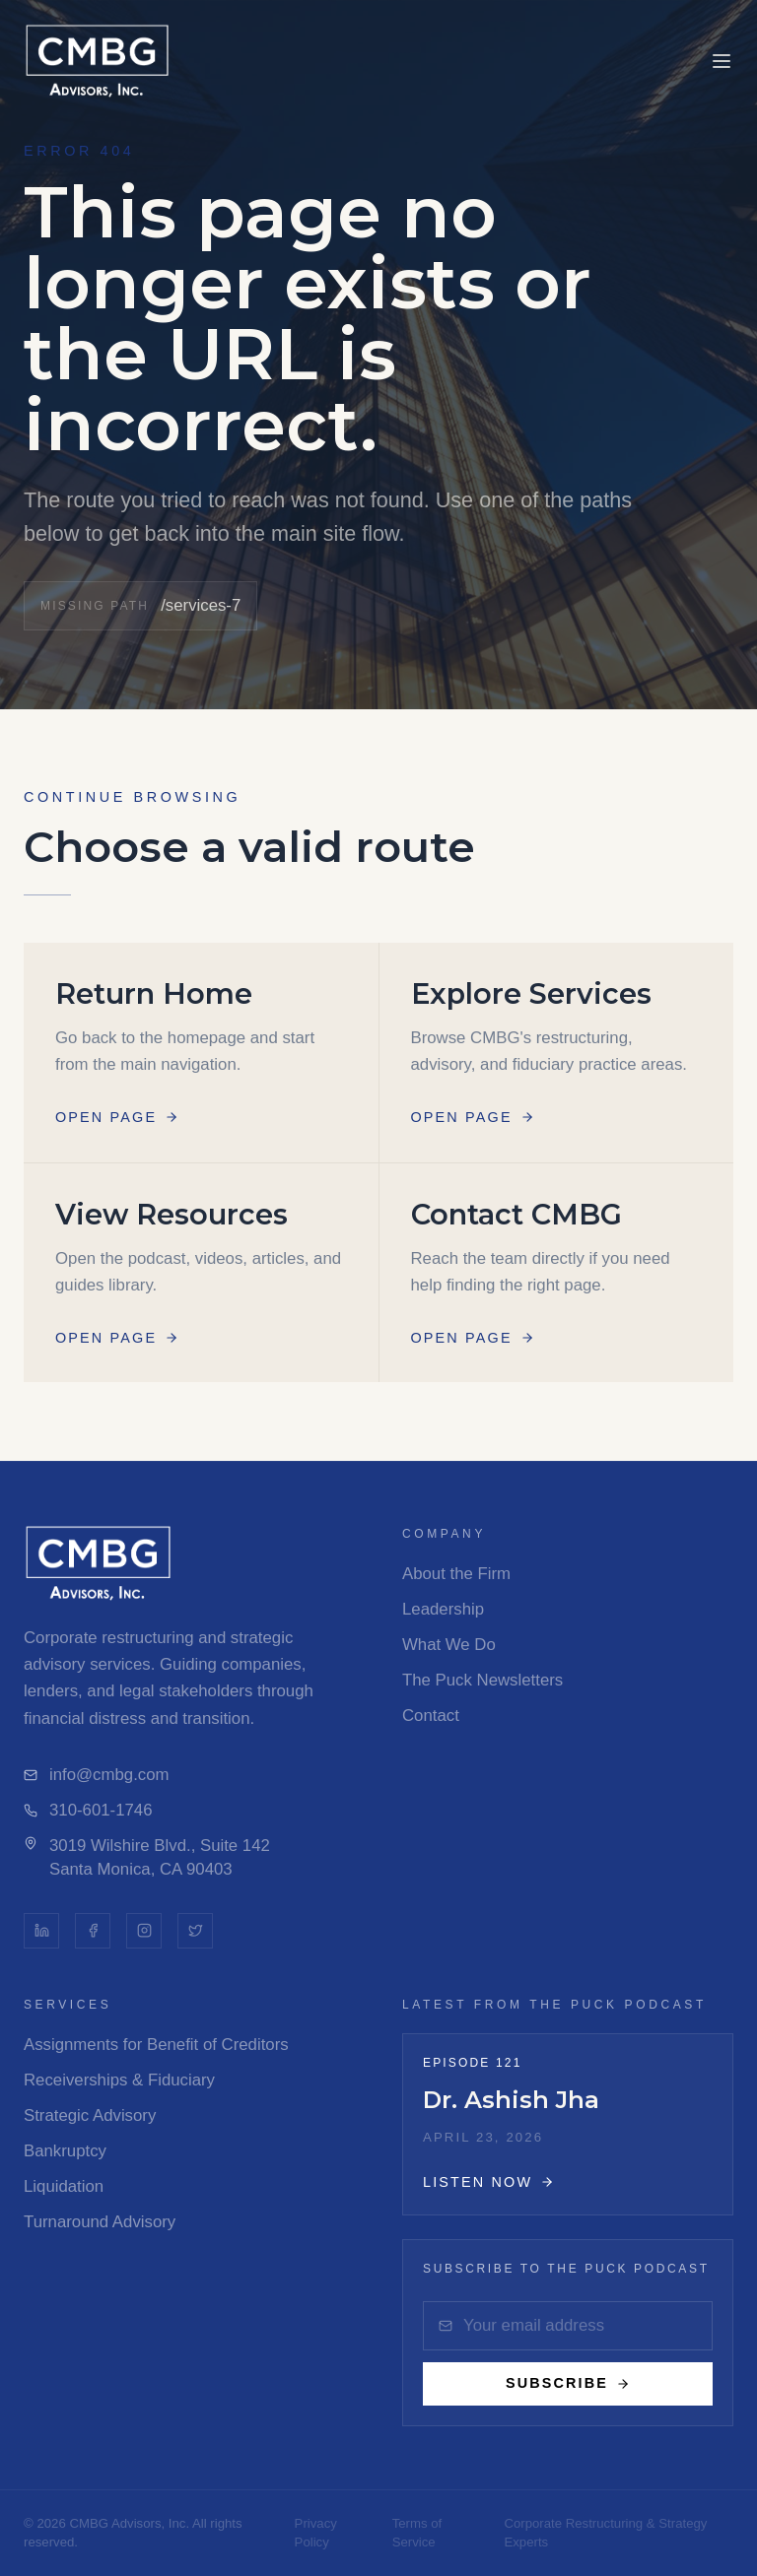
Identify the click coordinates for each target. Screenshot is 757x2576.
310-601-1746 (88, 1810)
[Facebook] (92, 1931)
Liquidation (63, 2186)
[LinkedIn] (41, 1931)
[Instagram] (144, 1931)
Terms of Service (417, 2533)
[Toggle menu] (721, 61)
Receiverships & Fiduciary (119, 2080)
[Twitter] (195, 1931)
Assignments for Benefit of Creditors (156, 2044)
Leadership (443, 1609)
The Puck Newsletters (482, 1680)
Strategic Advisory (90, 2115)
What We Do (449, 1644)
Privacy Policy (316, 2533)
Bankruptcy (65, 2151)
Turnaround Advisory (99, 2222)
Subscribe (568, 2383)
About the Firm (456, 1573)
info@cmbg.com (97, 1774)
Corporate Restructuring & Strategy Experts (605, 2533)
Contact (430, 1715)
